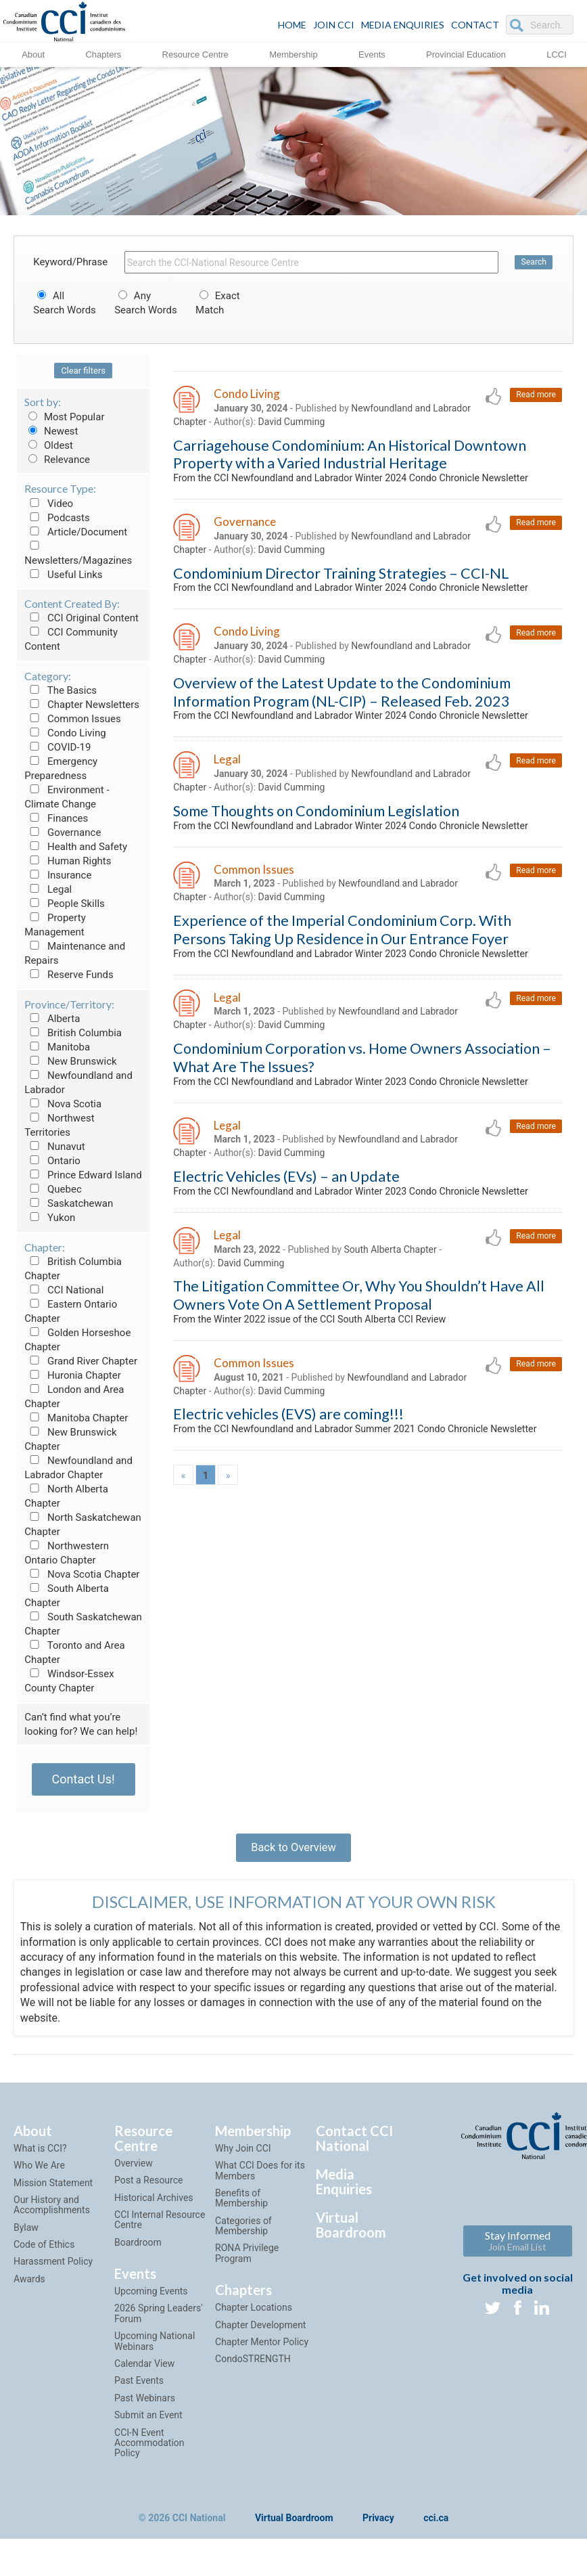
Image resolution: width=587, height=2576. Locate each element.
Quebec (53, 1189)
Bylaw (26, 2239)
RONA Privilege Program (247, 2264)
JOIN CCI (333, 24)
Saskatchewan (68, 1203)
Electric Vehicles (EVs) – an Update (286, 1301)
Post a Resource (148, 2191)
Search (533, 262)
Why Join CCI (243, 2159)
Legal (48, 889)
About (33, 54)
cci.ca (435, 2530)
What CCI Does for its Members (260, 2181)
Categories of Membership (243, 2237)
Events (371, 54)
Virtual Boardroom (351, 2236)
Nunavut (54, 1146)
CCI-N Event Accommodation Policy (149, 2454)
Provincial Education (466, 54)
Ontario (52, 1161)
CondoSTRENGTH (253, 2370)
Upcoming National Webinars (154, 2352)
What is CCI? (40, 2159)
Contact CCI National (354, 2149)
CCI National (63, 1290)
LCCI (556, 54)
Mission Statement (53, 2193)
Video (48, 503)
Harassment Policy (53, 2272)
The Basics (60, 690)
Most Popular (64, 417)
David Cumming (291, 424)
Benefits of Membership (241, 2209)
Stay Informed (517, 2252)
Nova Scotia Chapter (81, 1574)
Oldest (48, 445)
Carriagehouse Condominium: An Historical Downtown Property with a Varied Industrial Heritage (349, 458)
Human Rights (67, 861)
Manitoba (57, 1047)
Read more (534, 396)
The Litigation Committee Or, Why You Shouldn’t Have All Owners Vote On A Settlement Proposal (358, 1440)
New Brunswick (70, 1061)
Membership (293, 54)
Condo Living (64, 733)
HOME (292, 24)
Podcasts (57, 518)
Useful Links (63, 575)
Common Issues (72, 719)
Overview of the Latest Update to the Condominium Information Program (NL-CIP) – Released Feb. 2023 (342, 736)
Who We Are (39, 2176)
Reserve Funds (69, 975)
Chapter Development (260, 2335)
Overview (133, 2174)
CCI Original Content (81, 618)
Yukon (49, 1218)
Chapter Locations (253, 2318)
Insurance (57, 875)
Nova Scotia (62, 1104)
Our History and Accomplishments (52, 2216)
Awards (29, 2290)
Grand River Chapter (80, 1361)
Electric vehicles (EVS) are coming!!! (288, 1564)
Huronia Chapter (72, 1375)
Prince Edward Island (83, 1175)
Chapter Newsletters (81, 704)
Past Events (139, 2391)
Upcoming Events (150, 2302)
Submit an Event (148, 2426)
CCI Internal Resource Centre (159, 2231)
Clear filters (83, 370)
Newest (51, 431)
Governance (62, 832)
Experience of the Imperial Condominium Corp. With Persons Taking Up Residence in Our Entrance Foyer (342, 1014)
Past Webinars (144, 2409)
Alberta (52, 1019)
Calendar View (144, 2375)
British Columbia (73, 1033)
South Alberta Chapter (390, 1392)
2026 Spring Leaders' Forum (158, 2324)
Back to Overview (293, 1852)
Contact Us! (83, 1779)
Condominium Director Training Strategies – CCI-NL (341, 596)
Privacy (378, 2530)
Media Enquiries (402, 24)
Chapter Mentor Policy (261, 2353)
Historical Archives (153, 2208)
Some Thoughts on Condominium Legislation (316, 874)
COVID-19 (57, 747)
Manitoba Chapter (76, 1418)
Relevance (57, 459)
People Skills (64, 903)
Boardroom (138, 2253)
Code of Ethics (44, 2255)
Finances (56, 818)
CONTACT (475, 24)
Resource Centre (195, 54)
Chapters (103, 54)
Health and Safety (75, 847)
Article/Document (75, 532)
